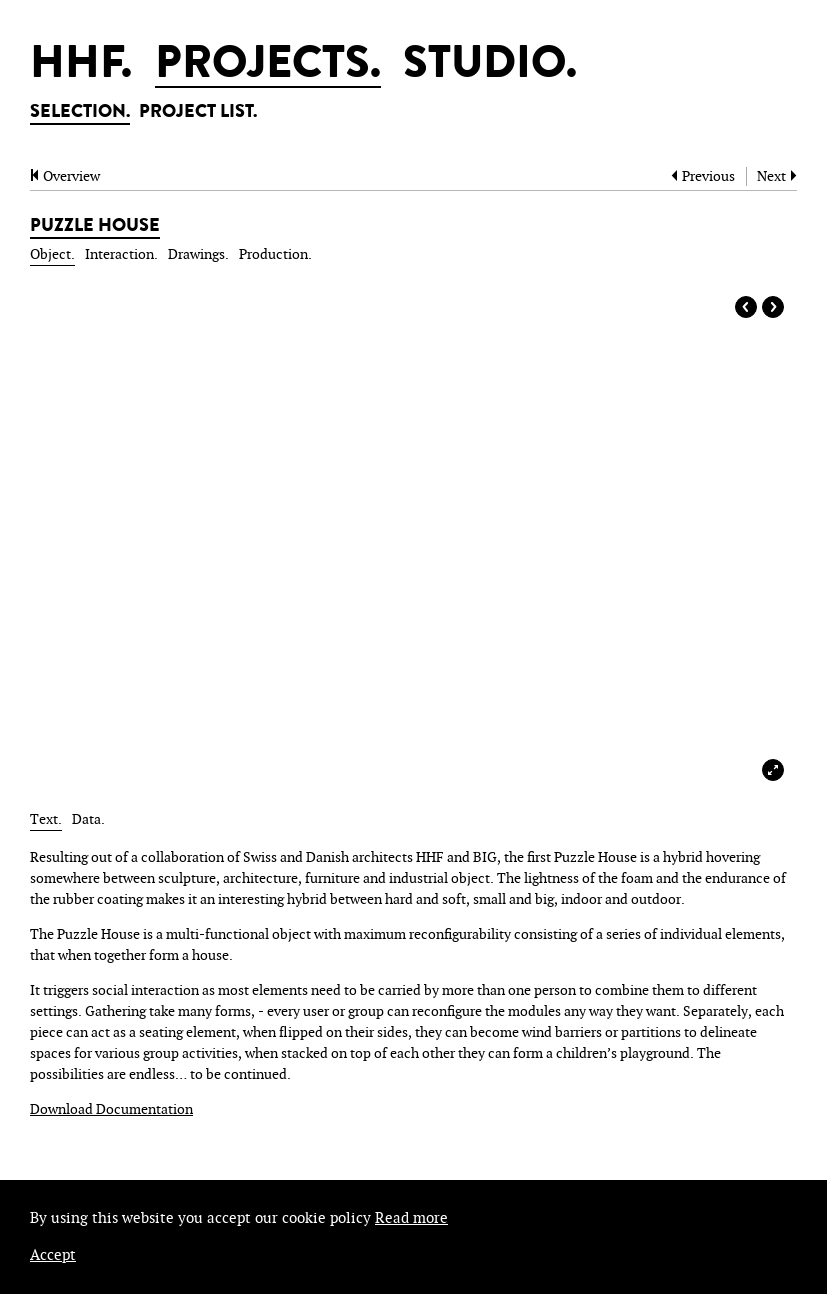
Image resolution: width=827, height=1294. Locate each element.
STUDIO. (490, 67)
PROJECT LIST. (198, 113)
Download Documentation (111, 1109)
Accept (53, 1255)
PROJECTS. (268, 67)
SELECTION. (80, 113)
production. (275, 254)
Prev (746, 307)
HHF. (81, 67)
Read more (411, 1218)
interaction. (121, 254)
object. (52, 254)
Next (773, 307)
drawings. (198, 254)
